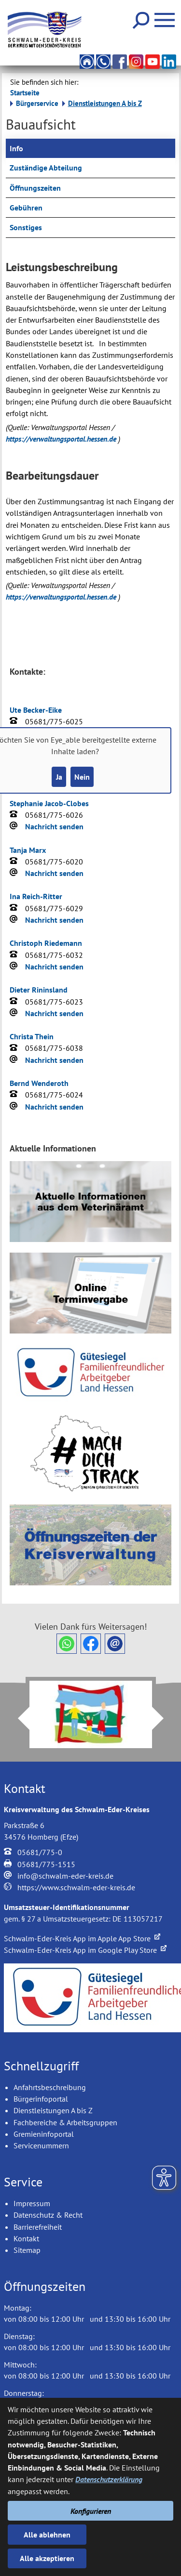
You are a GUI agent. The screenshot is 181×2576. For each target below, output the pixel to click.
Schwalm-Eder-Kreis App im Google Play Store (85, 1950)
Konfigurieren (90, 2511)
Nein (82, 777)
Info (16, 148)
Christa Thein (32, 1036)
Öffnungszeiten (35, 188)
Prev (17, 1718)
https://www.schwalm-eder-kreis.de (76, 1887)
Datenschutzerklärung (108, 2479)
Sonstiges (26, 227)
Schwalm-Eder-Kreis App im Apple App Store (82, 1938)
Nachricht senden (54, 826)
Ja (59, 777)
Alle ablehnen (47, 2534)
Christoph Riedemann (46, 943)
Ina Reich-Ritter (36, 896)
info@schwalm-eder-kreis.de (65, 1876)
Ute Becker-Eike (36, 710)
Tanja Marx (28, 850)
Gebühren (26, 207)
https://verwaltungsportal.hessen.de (62, 439)
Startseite (25, 92)
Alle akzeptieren (47, 2558)
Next (163, 1718)
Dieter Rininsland (39, 989)
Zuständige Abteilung (46, 167)
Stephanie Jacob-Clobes (49, 803)
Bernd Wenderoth (39, 1083)
